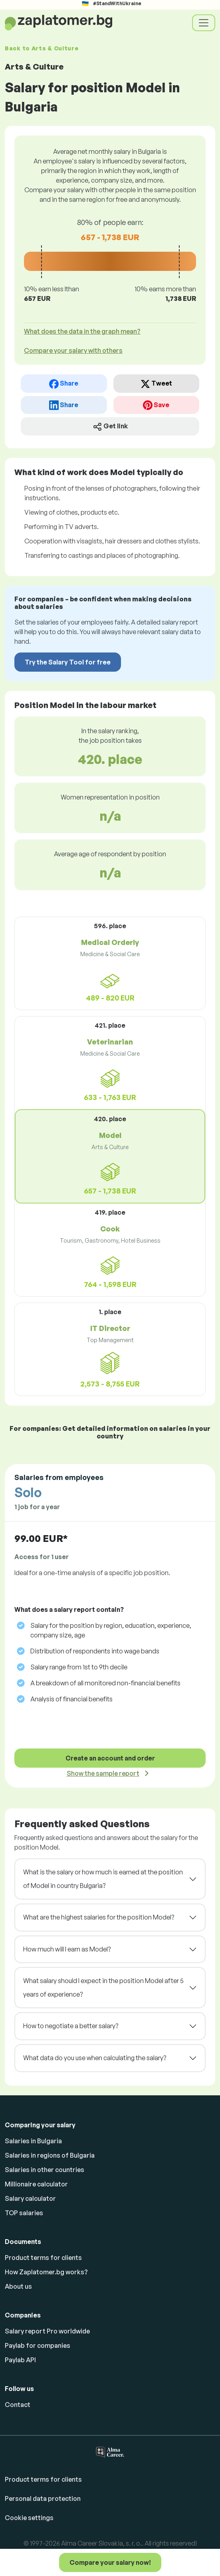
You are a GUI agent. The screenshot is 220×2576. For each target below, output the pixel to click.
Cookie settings (29, 2518)
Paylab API (20, 2360)
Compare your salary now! (110, 2562)
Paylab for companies (37, 2345)
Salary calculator (30, 2198)
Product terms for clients (43, 2258)
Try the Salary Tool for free (68, 662)
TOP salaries (24, 2213)
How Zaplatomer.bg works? (46, 2272)
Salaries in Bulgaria (33, 2141)
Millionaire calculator (36, 2184)
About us (18, 2286)
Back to (41, 48)
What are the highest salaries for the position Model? (98, 1917)
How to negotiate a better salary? (70, 2026)
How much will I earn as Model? (67, 1949)
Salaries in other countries (44, 2170)
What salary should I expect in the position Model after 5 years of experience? (103, 1987)
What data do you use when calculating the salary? (94, 2058)
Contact (17, 2405)
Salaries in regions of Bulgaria (50, 2155)
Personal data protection (43, 2498)
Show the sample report (103, 1773)
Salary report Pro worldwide (47, 2331)
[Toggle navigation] (203, 22)
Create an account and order (110, 1758)
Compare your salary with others (73, 350)
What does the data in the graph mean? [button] (82, 331)
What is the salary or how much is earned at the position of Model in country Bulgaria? (103, 1879)
